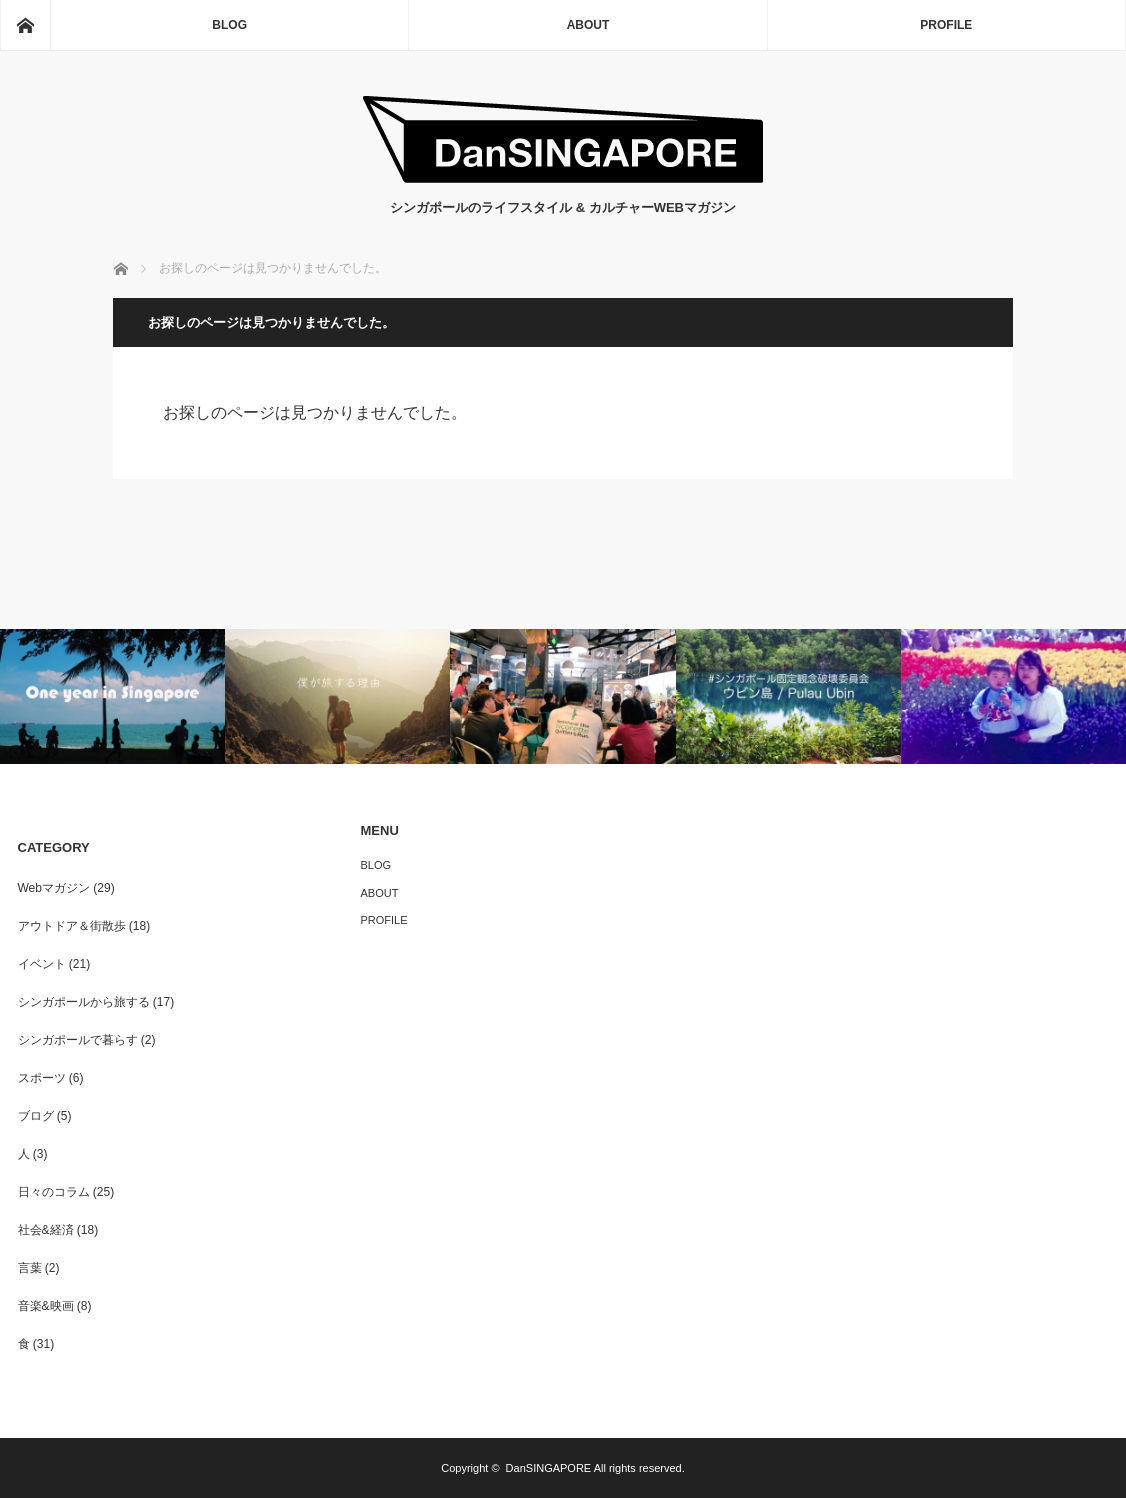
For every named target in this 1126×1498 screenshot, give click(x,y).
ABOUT (588, 25)
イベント (42, 964)
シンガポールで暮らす (78, 1040)
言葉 (30, 1268)
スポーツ (42, 1078)
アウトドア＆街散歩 (72, 926)
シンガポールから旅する (84, 1002)
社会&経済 (46, 1230)
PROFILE (946, 25)
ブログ (36, 1116)
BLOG (229, 25)
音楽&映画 (46, 1306)
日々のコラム (54, 1192)
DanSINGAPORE (549, 1468)
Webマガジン (54, 888)
